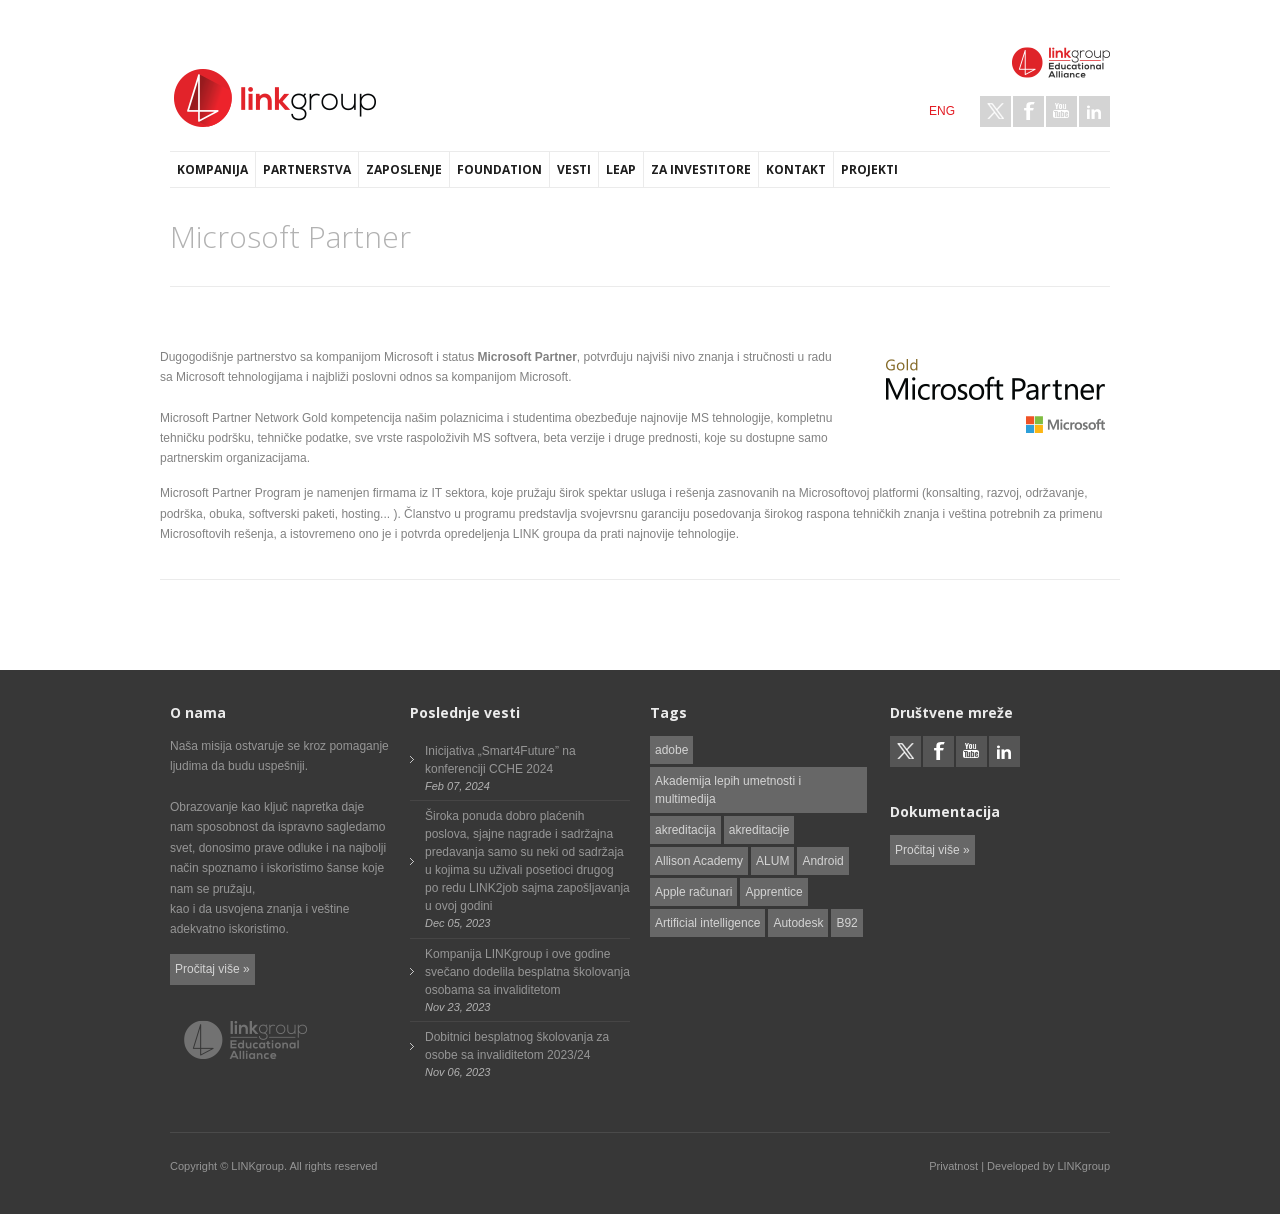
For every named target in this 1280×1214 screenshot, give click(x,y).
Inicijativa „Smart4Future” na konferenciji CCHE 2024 (500, 760)
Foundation (499, 169)
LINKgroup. (259, 1166)
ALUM (772, 861)
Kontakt (796, 169)
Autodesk (798, 923)
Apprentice (773, 892)
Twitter (995, 111)
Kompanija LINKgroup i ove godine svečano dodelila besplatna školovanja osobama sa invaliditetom (527, 972)
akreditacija (685, 830)
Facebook (1028, 111)
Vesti (574, 169)
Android (822, 861)
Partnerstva (307, 169)
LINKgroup (1083, 1166)
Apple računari (693, 892)
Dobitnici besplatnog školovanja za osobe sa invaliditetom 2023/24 (517, 1046)
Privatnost (953, 1166)
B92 (846, 923)
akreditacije (759, 830)
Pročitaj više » (212, 969)
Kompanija (212, 169)
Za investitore (701, 169)
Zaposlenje (404, 169)
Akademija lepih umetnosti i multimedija (728, 790)
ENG (942, 111)
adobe (671, 750)
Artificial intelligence (707, 923)
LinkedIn (1094, 111)
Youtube (1061, 111)
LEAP (621, 169)
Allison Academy (699, 861)
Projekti (869, 169)
